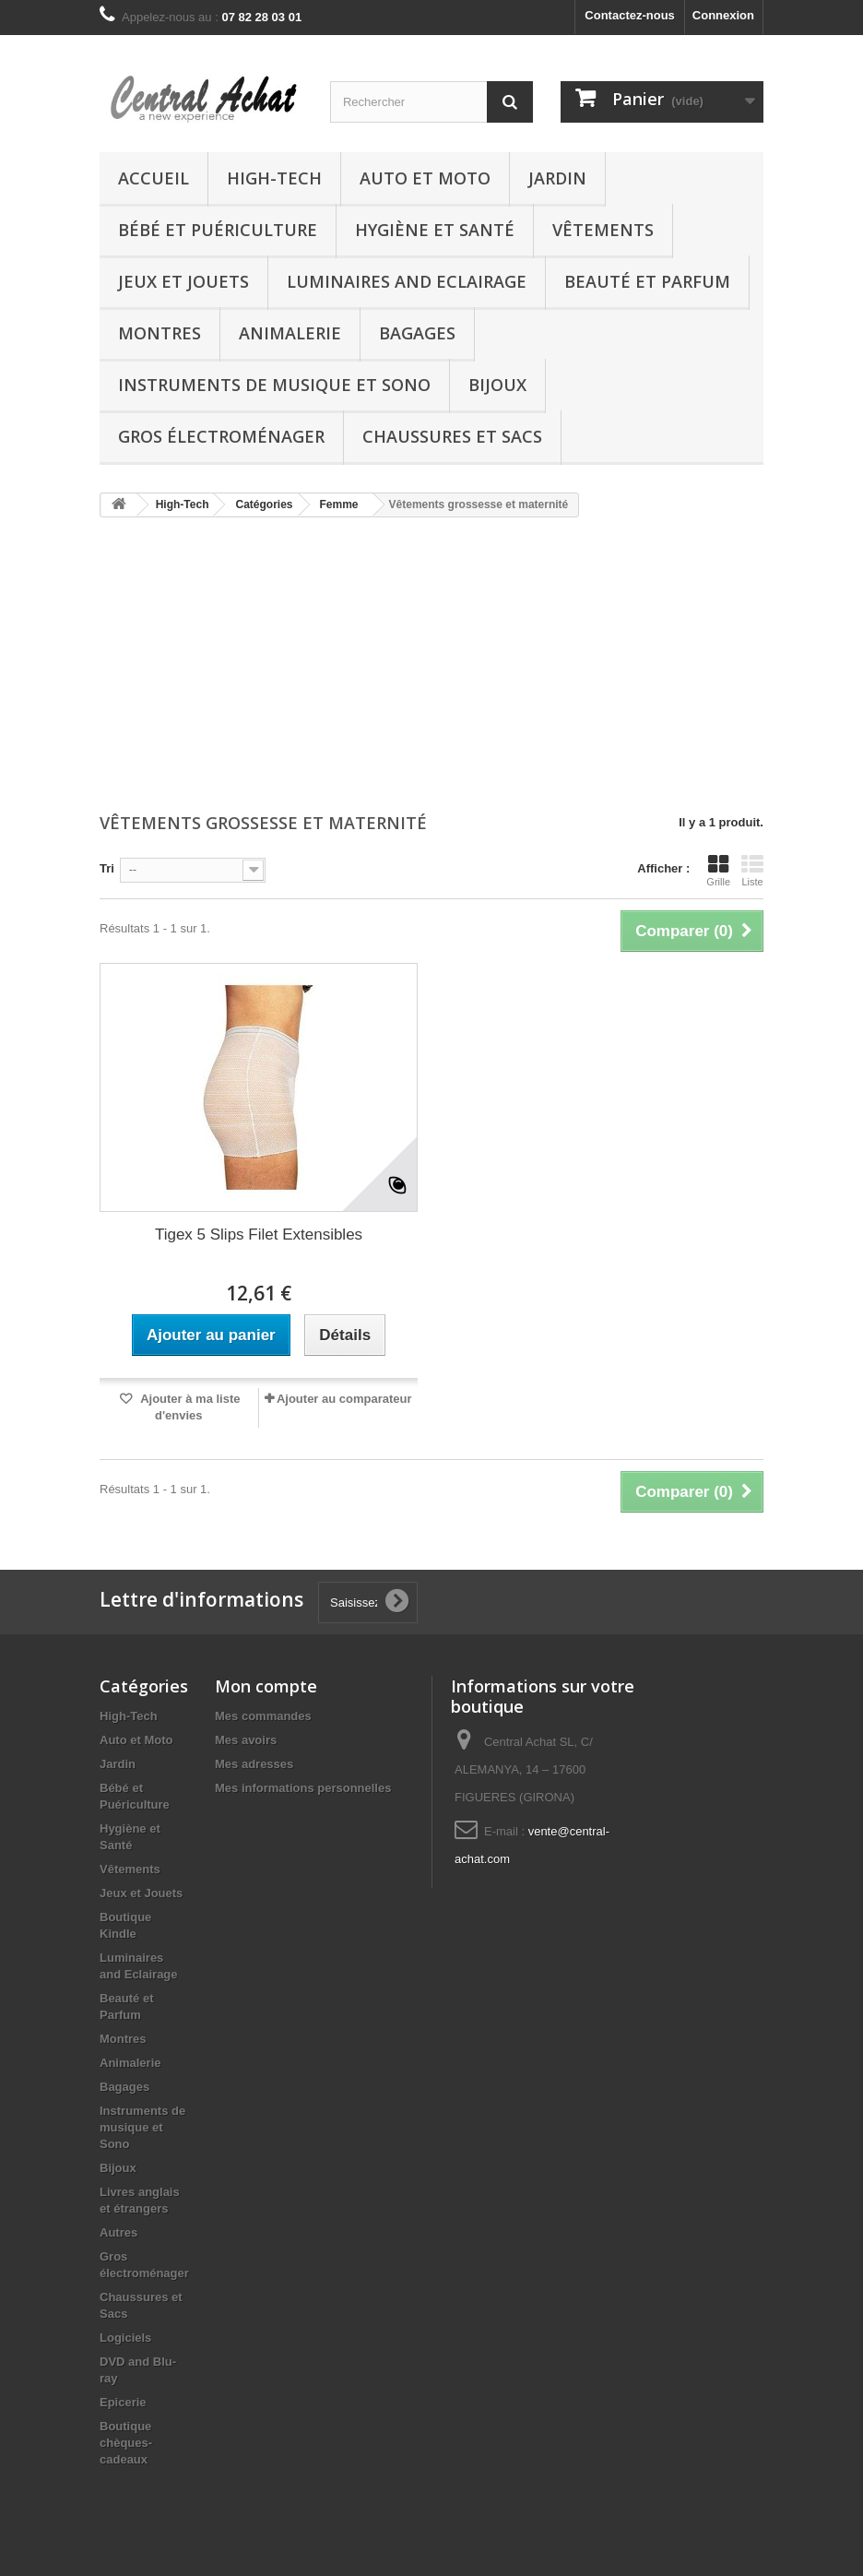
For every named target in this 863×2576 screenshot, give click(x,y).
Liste (752, 870)
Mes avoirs (246, 1740)
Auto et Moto (425, 178)
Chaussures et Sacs (452, 436)
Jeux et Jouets (183, 281)
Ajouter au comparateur (344, 1399)
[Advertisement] (431, 667)
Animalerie (290, 333)
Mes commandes (263, 1716)
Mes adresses (254, 1764)
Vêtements (603, 230)
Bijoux (497, 385)
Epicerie (123, 2402)
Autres (118, 2232)
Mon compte (266, 1686)
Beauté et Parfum (647, 281)
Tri (107, 868)
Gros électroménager (221, 436)
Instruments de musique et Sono (274, 385)
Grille (718, 870)
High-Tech (274, 178)
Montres (159, 333)
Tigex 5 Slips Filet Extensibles (258, 1234)
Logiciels (125, 2338)
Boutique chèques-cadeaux (126, 2442)
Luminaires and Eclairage (406, 281)
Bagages (417, 333)
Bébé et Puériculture (217, 230)
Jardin (557, 178)
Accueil (153, 178)
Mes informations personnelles (303, 1788)
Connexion (723, 15)
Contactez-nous (630, 15)
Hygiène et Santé (434, 230)
